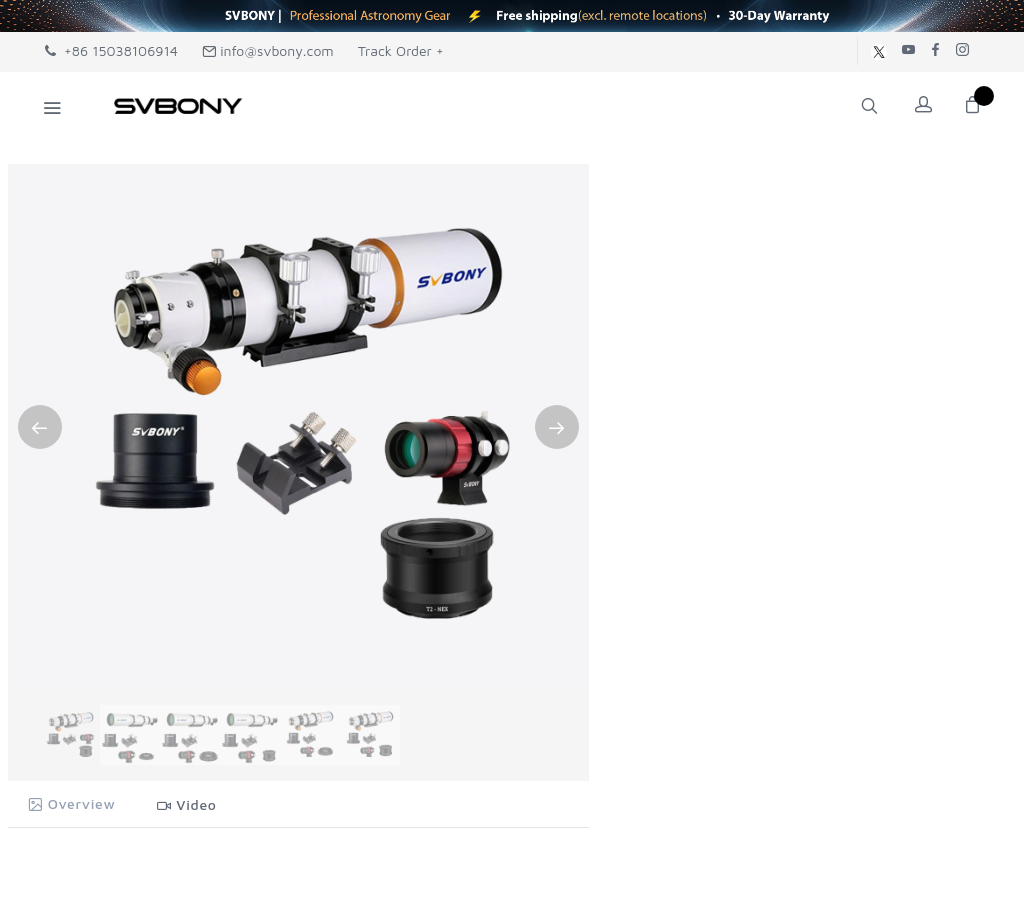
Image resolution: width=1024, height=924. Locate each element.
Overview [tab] (72, 803)
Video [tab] (187, 804)
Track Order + (401, 50)
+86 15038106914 (111, 50)
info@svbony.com (268, 50)
